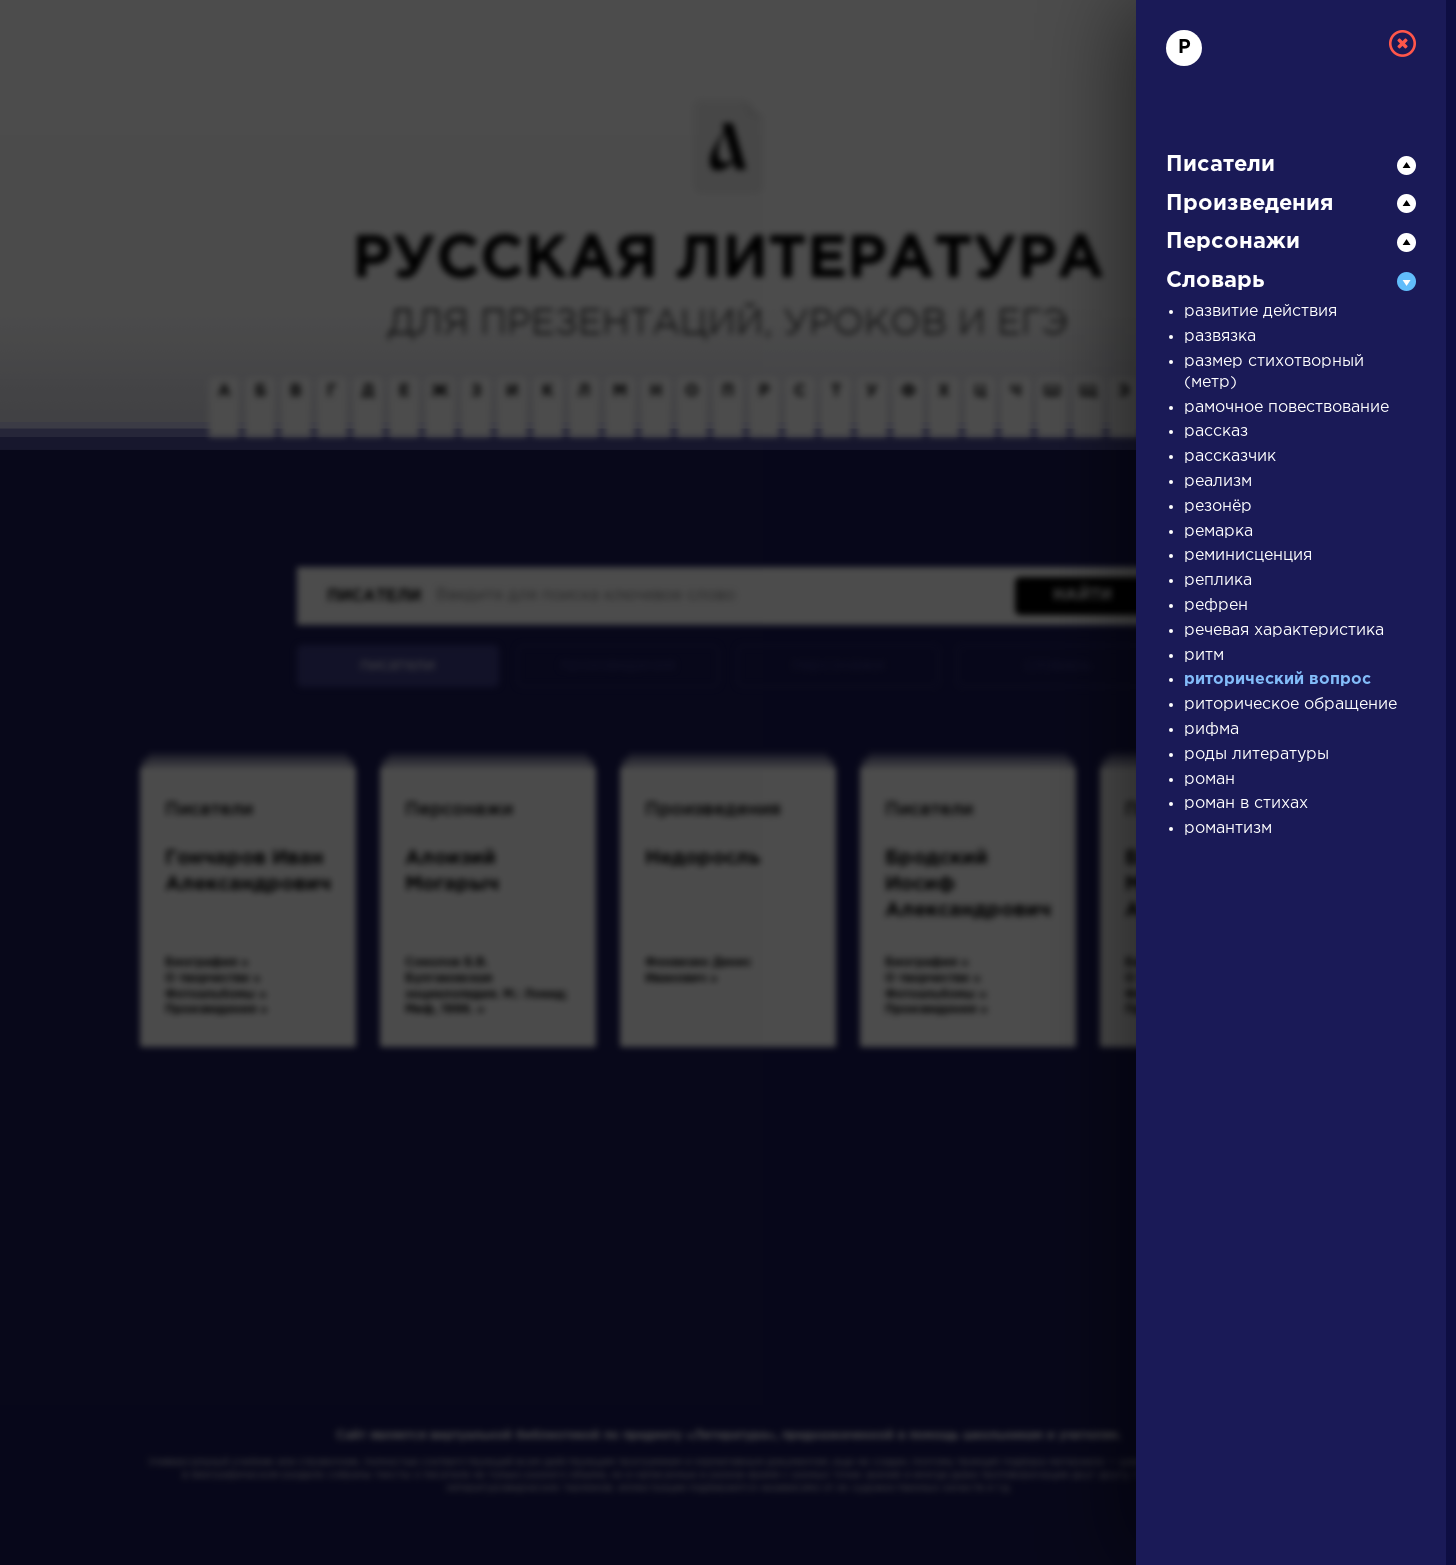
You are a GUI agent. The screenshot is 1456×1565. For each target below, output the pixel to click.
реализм (1218, 481)
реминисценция (1248, 555)
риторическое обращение (1290, 704)
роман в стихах (1246, 803)
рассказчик (1230, 456)
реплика (1218, 580)
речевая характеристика (1284, 630)
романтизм (1228, 828)
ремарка (1218, 531)
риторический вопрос (1277, 679)
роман (1209, 779)
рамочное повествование (1286, 407)
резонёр (1218, 506)
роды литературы (1256, 754)
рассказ (1216, 431)
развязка (1220, 336)
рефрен (1216, 605)
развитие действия (1260, 311)
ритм (1204, 655)
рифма (1211, 729)
